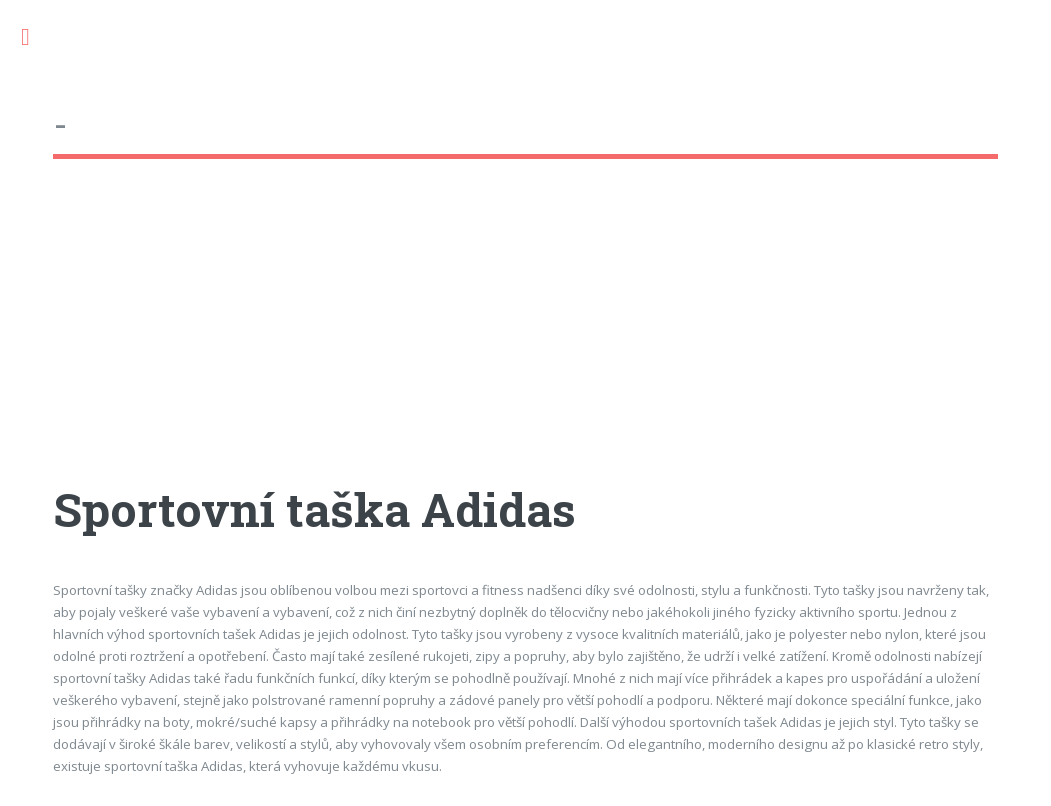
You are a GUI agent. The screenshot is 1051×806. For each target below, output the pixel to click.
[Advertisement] (525, 339)
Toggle (36, 37)
